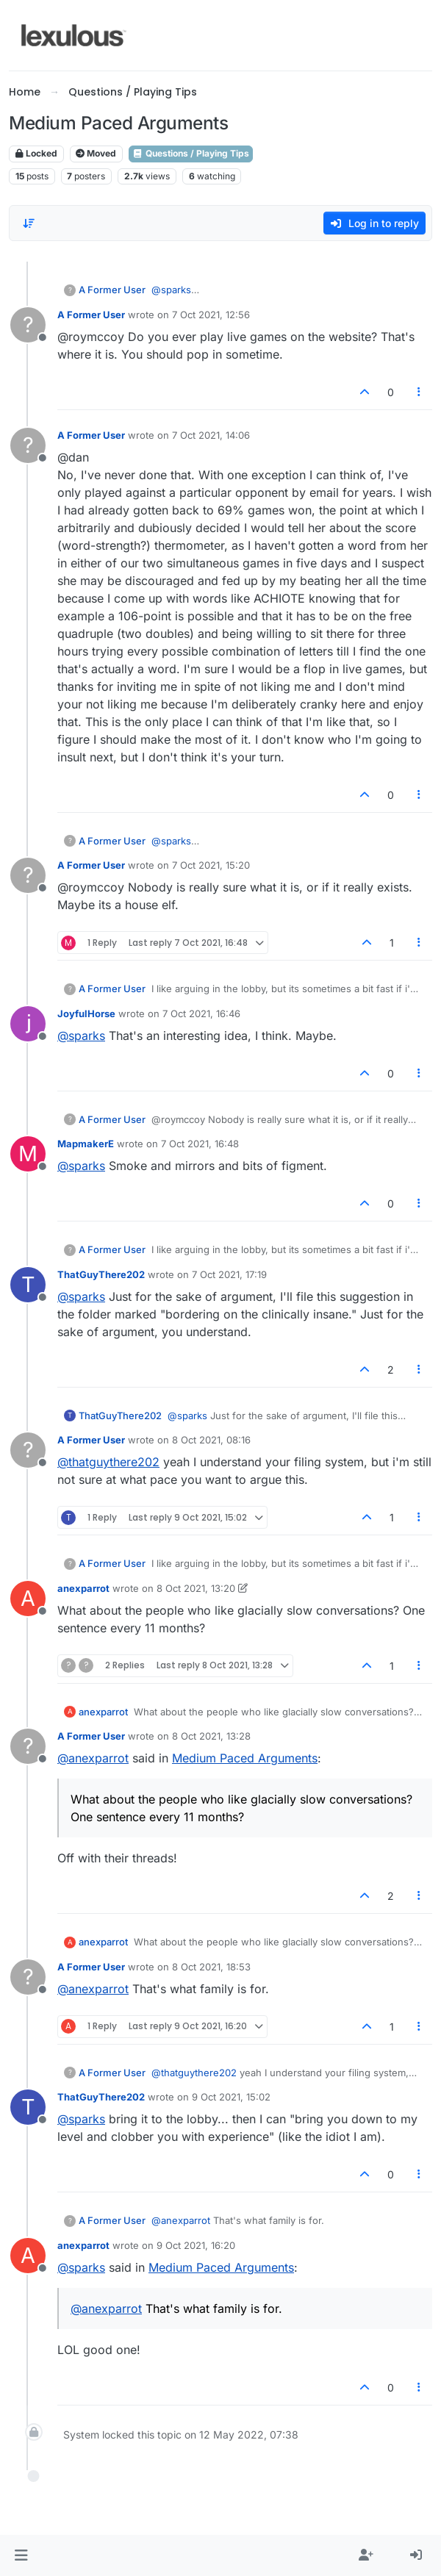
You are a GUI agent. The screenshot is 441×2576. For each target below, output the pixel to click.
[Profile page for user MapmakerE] (28, 1154)
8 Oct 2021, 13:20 (196, 1588)
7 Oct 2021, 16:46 (201, 1013)
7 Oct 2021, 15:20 (211, 865)
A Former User (112, 289)
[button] (21, 2555)
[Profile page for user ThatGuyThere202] (28, 1284)
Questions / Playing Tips (190, 153)
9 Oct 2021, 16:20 (196, 2245)
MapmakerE (85, 1143)
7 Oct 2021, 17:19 (229, 1274)
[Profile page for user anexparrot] (28, 1598)
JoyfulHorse (86, 1013)
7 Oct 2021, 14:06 (211, 435)
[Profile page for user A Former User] (28, 324)
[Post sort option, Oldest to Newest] (28, 223)
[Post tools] (419, 392)
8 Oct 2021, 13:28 (211, 1736)
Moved (96, 153)
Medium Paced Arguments (245, 1758)
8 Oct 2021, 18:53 (211, 1967)
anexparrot (83, 1588)
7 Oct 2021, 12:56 (211, 314)
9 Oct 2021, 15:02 (231, 2097)
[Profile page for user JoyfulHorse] (28, 1023)
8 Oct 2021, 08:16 (211, 1440)
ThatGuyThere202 (101, 1274)
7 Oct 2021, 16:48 (200, 1143)
